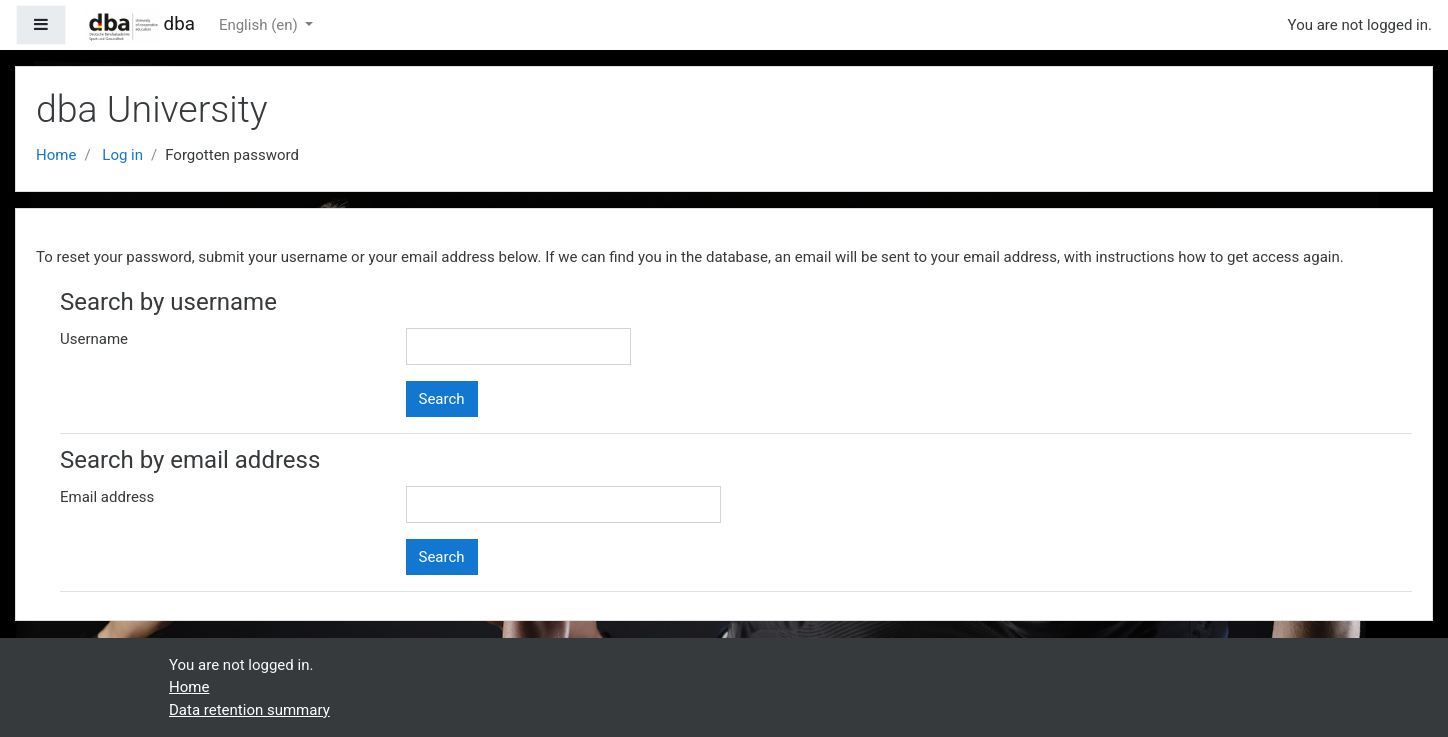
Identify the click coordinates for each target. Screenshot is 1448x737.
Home (56, 155)
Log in (122, 155)
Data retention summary (249, 710)
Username (94, 339)
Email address (107, 497)
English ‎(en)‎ (260, 25)
